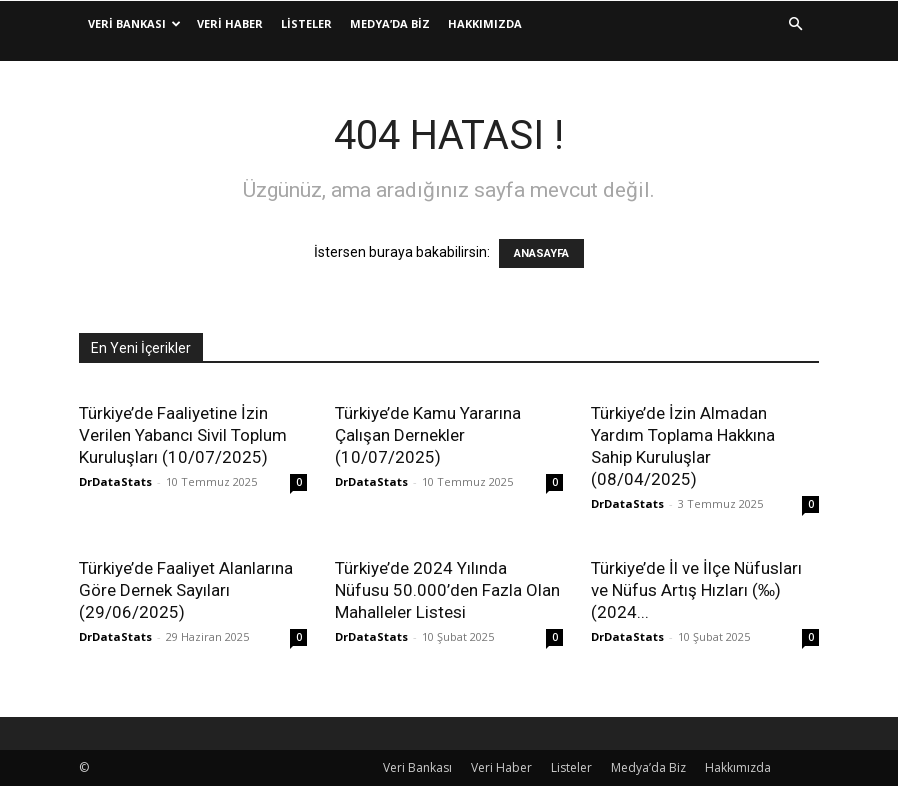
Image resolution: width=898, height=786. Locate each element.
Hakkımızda (485, 23)
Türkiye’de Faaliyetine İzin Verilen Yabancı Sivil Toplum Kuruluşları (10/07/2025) (183, 435)
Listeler (306, 23)
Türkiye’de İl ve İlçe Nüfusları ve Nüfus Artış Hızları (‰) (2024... (696, 590)
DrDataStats (115, 481)
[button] (795, 24)
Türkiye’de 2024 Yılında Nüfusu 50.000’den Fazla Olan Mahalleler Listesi (447, 590)
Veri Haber (230, 23)
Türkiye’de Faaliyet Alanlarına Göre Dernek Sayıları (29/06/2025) (186, 590)
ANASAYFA (541, 253)
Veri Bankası (134, 23)
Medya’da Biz (390, 23)
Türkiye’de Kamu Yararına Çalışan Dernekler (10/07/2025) (428, 435)
